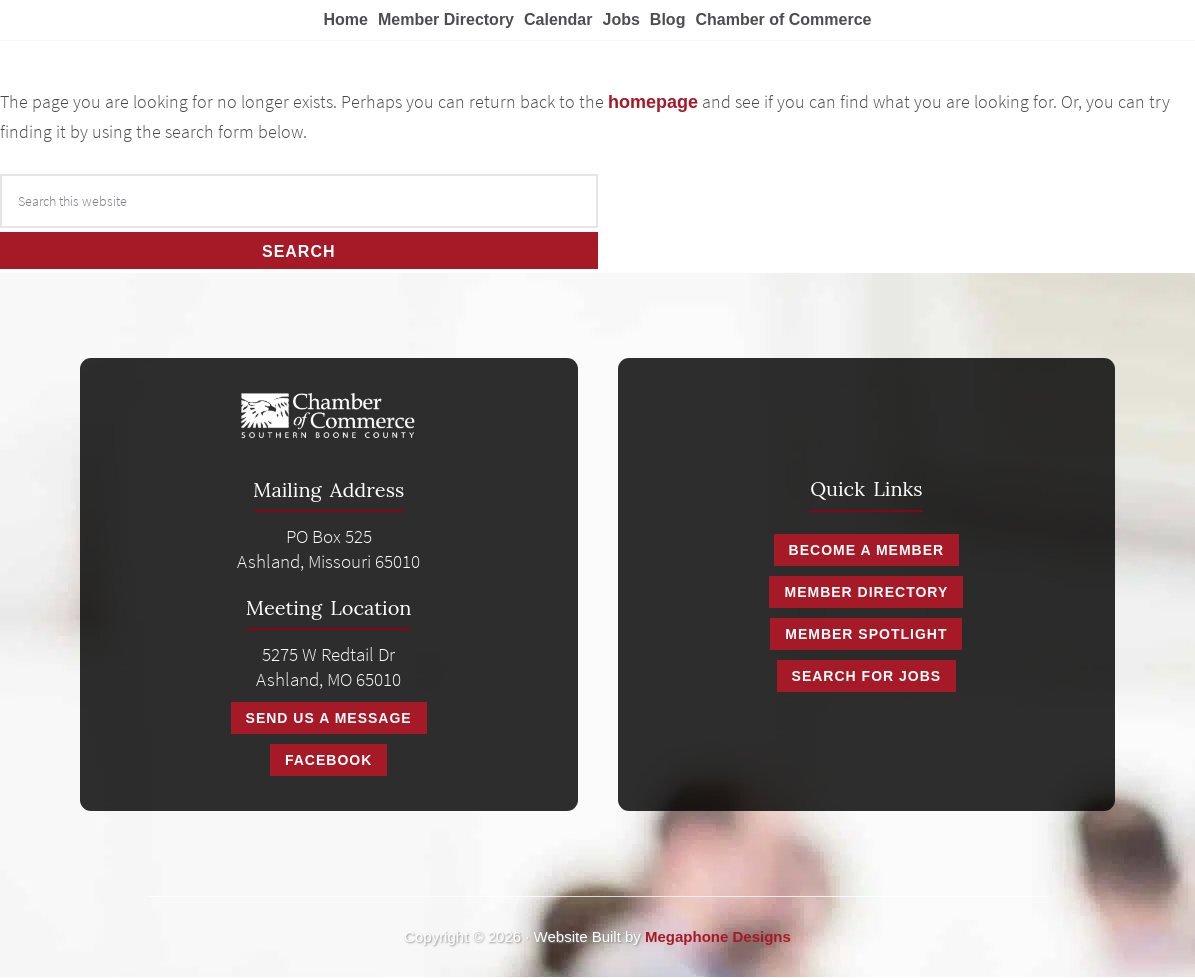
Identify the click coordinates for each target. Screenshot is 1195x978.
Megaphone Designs (718, 936)
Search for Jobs (867, 676)
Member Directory (866, 592)
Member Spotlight (866, 634)
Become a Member (867, 550)
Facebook (328, 760)
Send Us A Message (329, 718)
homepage (653, 102)
